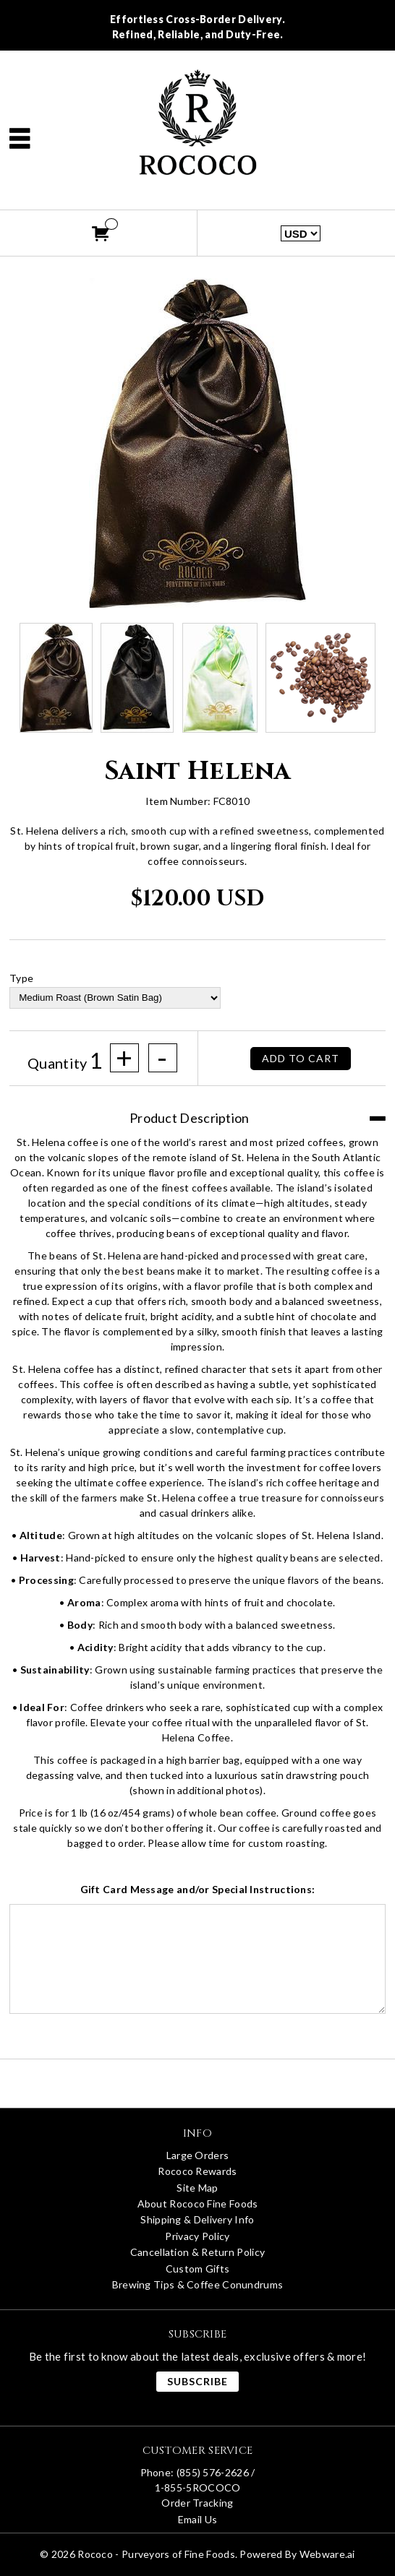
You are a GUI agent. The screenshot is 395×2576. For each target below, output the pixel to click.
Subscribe (197, 2381)
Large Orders (197, 2155)
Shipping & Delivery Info (197, 2219)
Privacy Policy (197, 2236)
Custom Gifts (198, 2268)
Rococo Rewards (197, 2171)
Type (21, 978)
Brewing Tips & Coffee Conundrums (198, 2284)
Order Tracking (197, 2503)
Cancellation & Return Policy (197, 2252)
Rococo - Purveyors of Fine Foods (156, 2554)
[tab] (197, 1110)
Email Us (197, 2519)
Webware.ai (327, 2554)
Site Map (197, 2187)
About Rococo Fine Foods (197, 2203)
